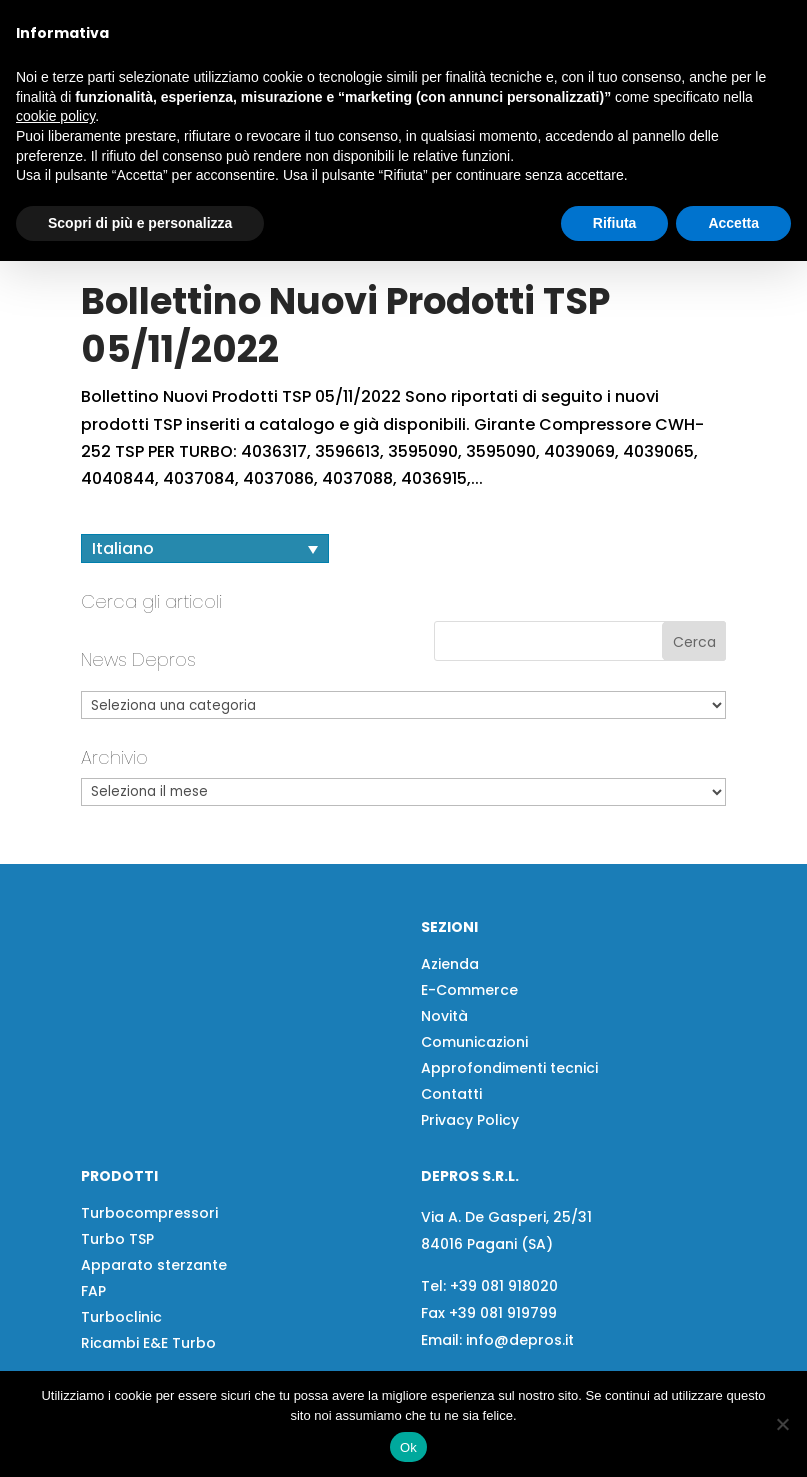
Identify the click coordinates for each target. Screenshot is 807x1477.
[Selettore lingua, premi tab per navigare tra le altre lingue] (205, 639)
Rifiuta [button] (615, 223)
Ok (408, 1447)
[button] (174, 287)
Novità (444, 1107)
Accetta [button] (733, 223)
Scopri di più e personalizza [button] (140, 223)
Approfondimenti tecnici (509, 1159)
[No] (782, 1424)
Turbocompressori (149, 1304)
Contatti (451, 1185)
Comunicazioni (474, 1133)
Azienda (450, 1055)
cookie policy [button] (55, 116)
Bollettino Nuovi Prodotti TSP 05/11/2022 (345, 416)
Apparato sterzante (154, 1356)
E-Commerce (469, 1081)
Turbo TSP (117, 1330)
